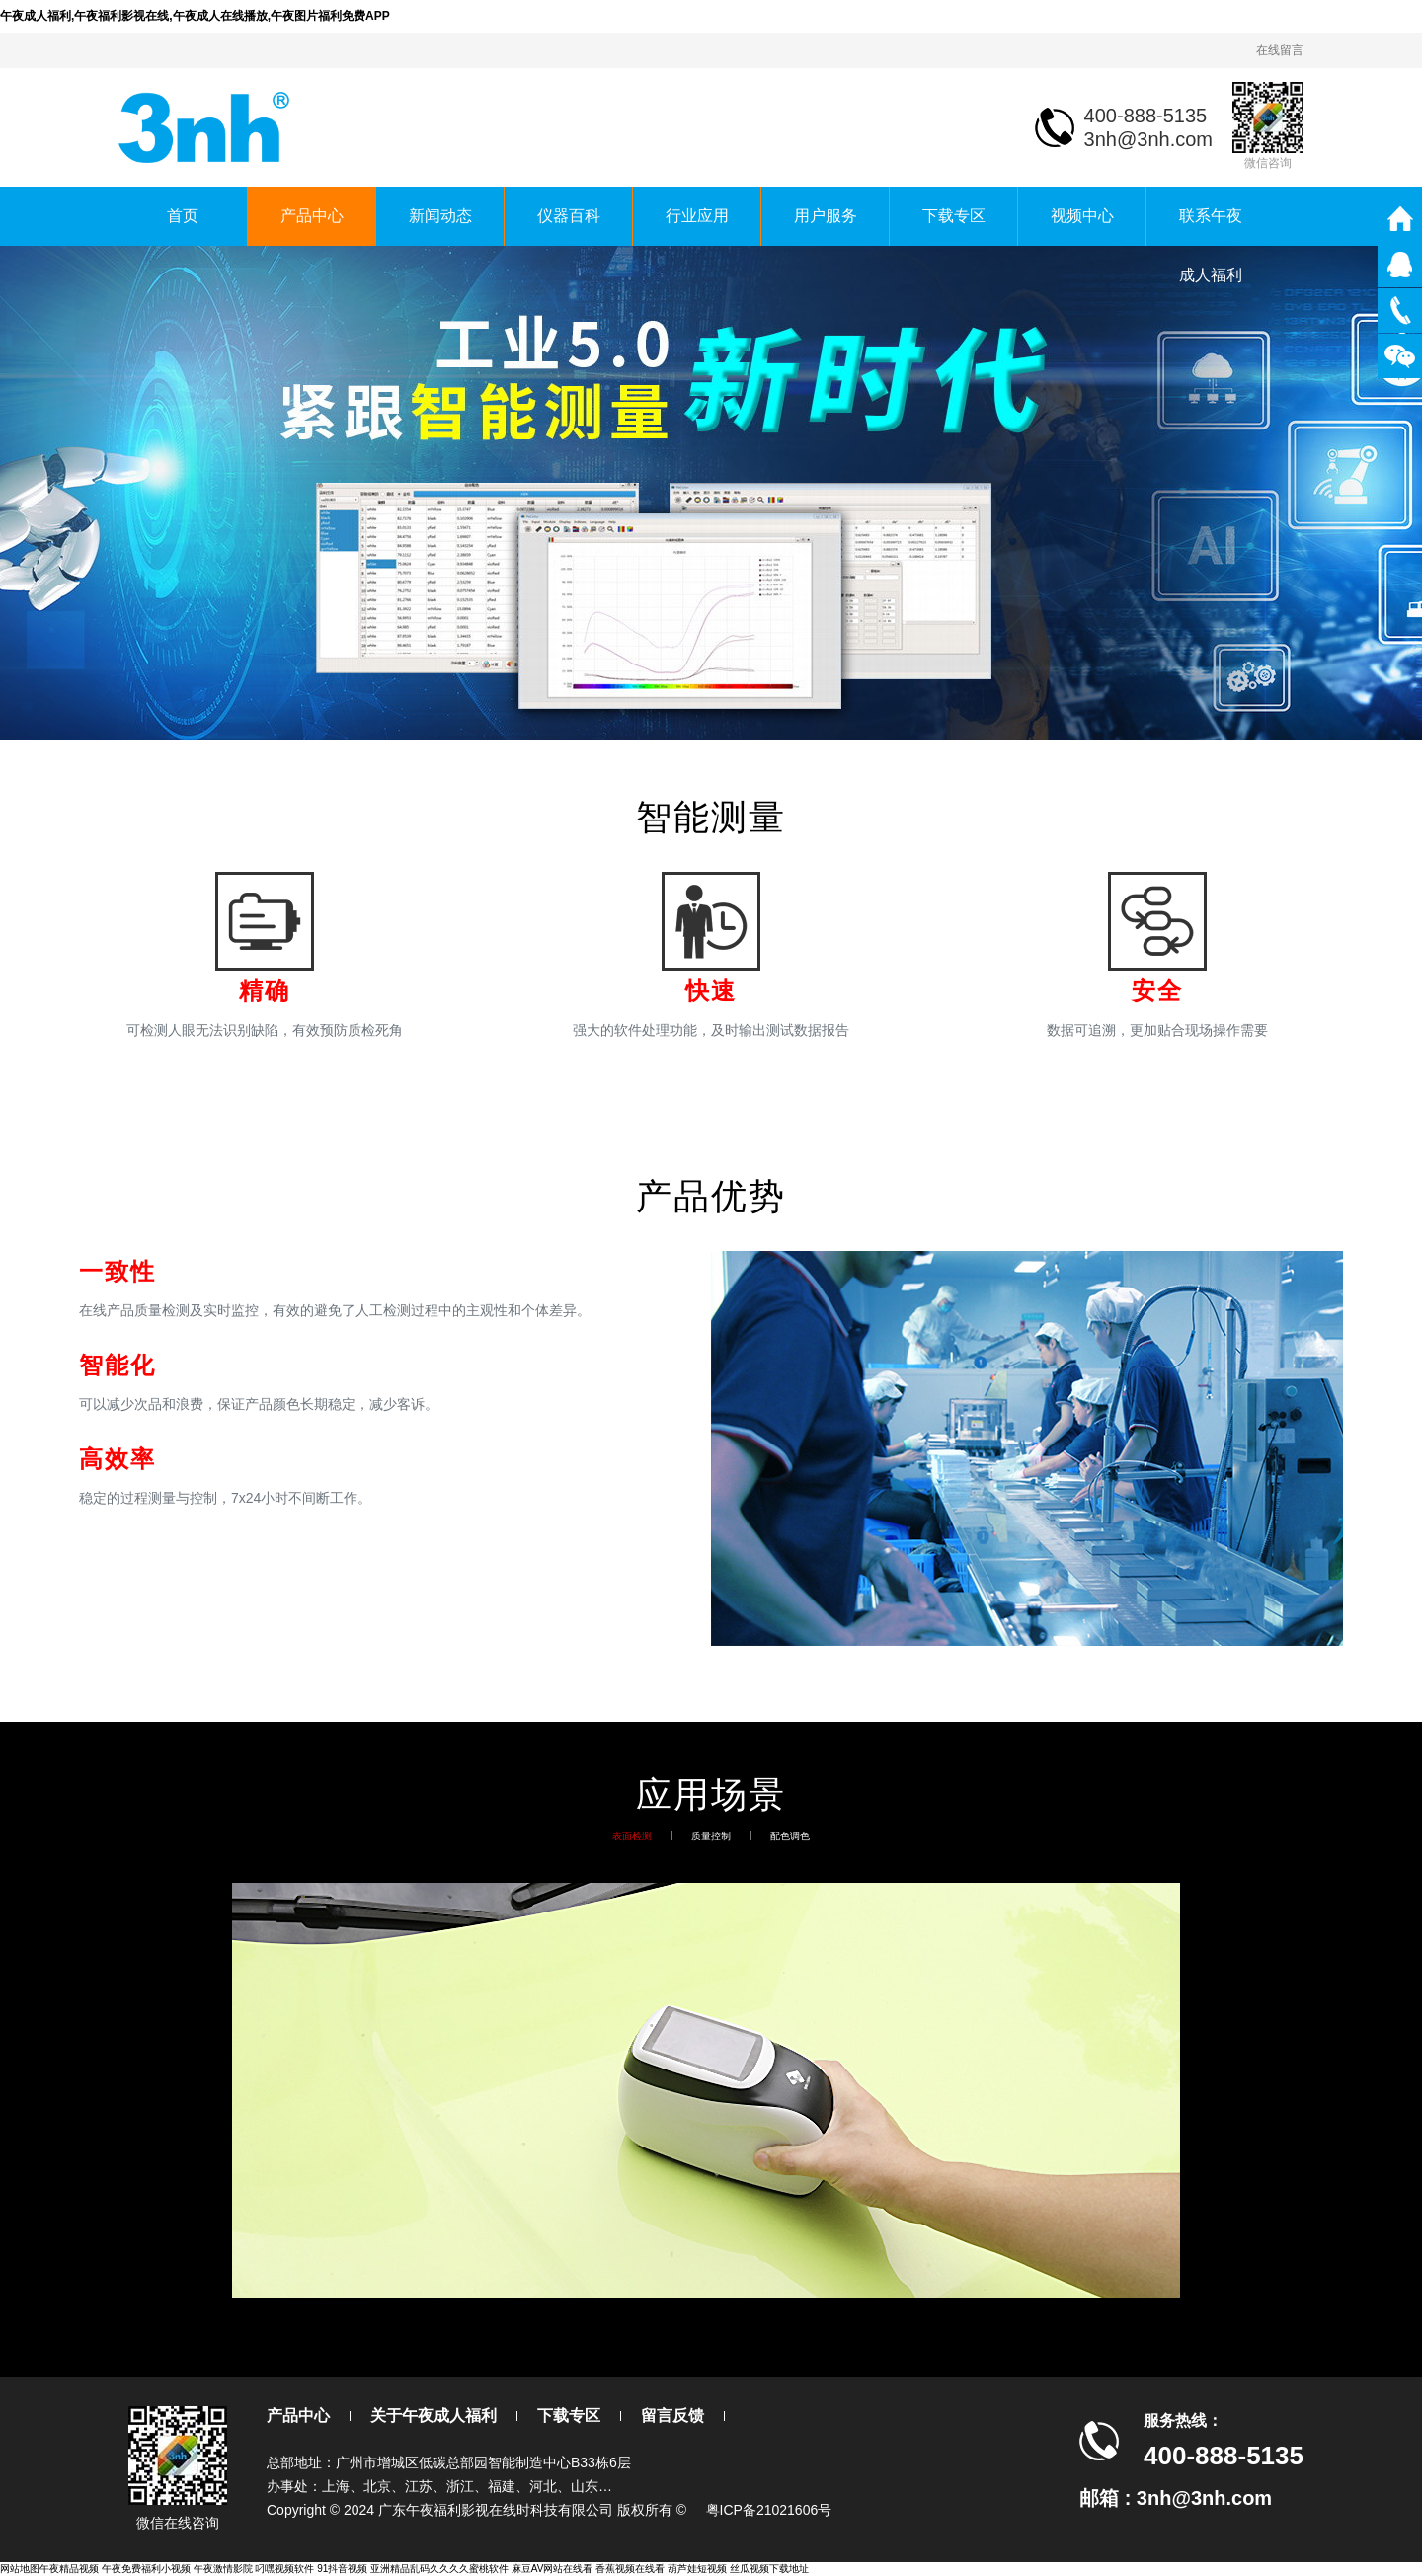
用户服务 (825, 215)
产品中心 (312, 215)
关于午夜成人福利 (433, 2415)
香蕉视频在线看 (630, 2568)
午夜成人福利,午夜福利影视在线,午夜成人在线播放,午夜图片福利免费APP (195, 16)
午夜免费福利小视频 (146, 2568)
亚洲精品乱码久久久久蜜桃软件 (439, 2568)
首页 (182, 215)
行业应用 (697, 215)
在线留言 (1280, 50)
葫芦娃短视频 (697, 2568)
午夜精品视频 (69, 2568)
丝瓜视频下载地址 (769, 2568)
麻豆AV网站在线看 (552, 2568)
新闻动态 (440, 215)
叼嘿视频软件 (284, 2568)
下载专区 (954, 215)
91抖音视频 (342, 2568)
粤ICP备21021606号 (769, 2510)
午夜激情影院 (223, 2568)
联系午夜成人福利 (1210, 226)
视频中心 (1082, 215)
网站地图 (20, 2568)
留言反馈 (672, 2415)
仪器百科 (568, 215)
